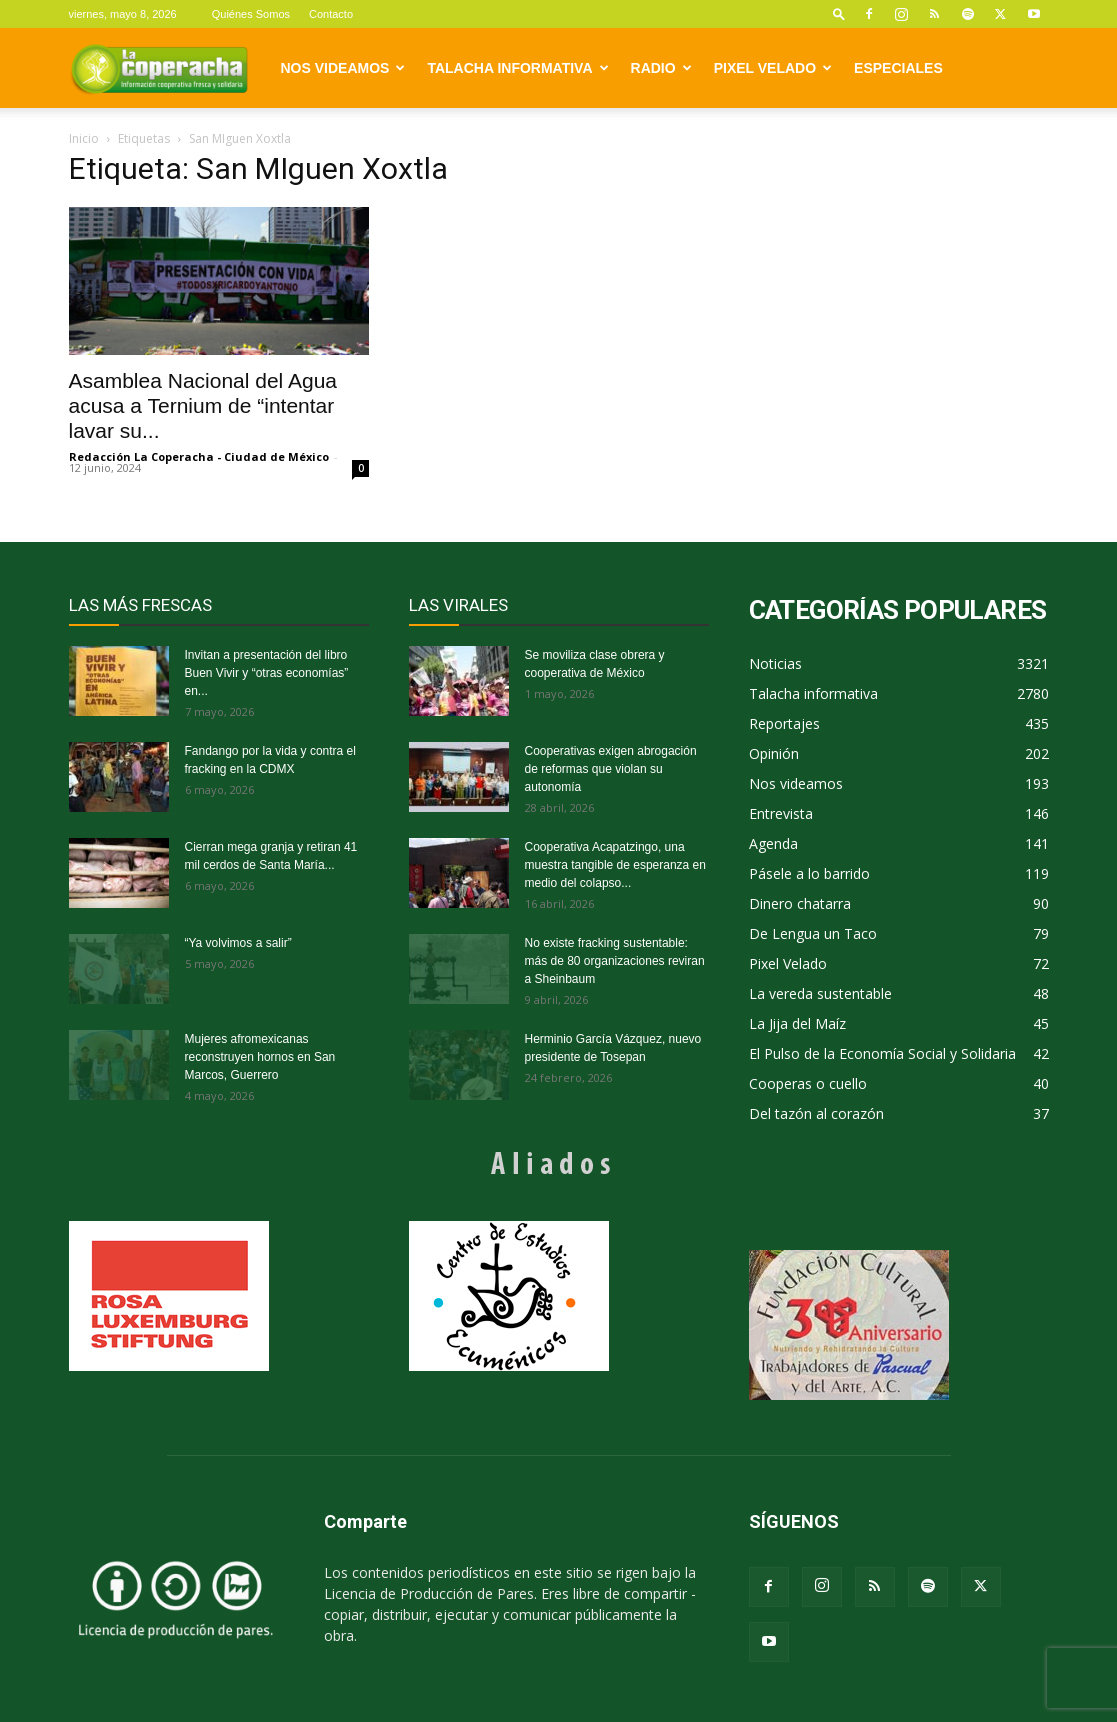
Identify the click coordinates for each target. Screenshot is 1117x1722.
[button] (839, 13)
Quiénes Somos (251, 14)
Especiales (898, 68)
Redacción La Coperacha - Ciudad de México (199, 456)
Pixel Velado (773, 68)
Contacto (331, 14)
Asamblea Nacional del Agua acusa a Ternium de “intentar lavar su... (203, 405)
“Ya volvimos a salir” (238, 943)
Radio (661, 68)
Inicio (84, 138)
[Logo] (159, 68)
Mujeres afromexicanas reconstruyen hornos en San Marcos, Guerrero (260, 1057)
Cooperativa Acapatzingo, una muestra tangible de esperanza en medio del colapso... (615, 865)
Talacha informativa (517, 68)
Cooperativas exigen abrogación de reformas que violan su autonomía (611, 769)
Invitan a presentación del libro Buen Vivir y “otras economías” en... (267, 673)
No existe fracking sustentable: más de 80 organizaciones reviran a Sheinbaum (615, 961)
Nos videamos (343, 68)
